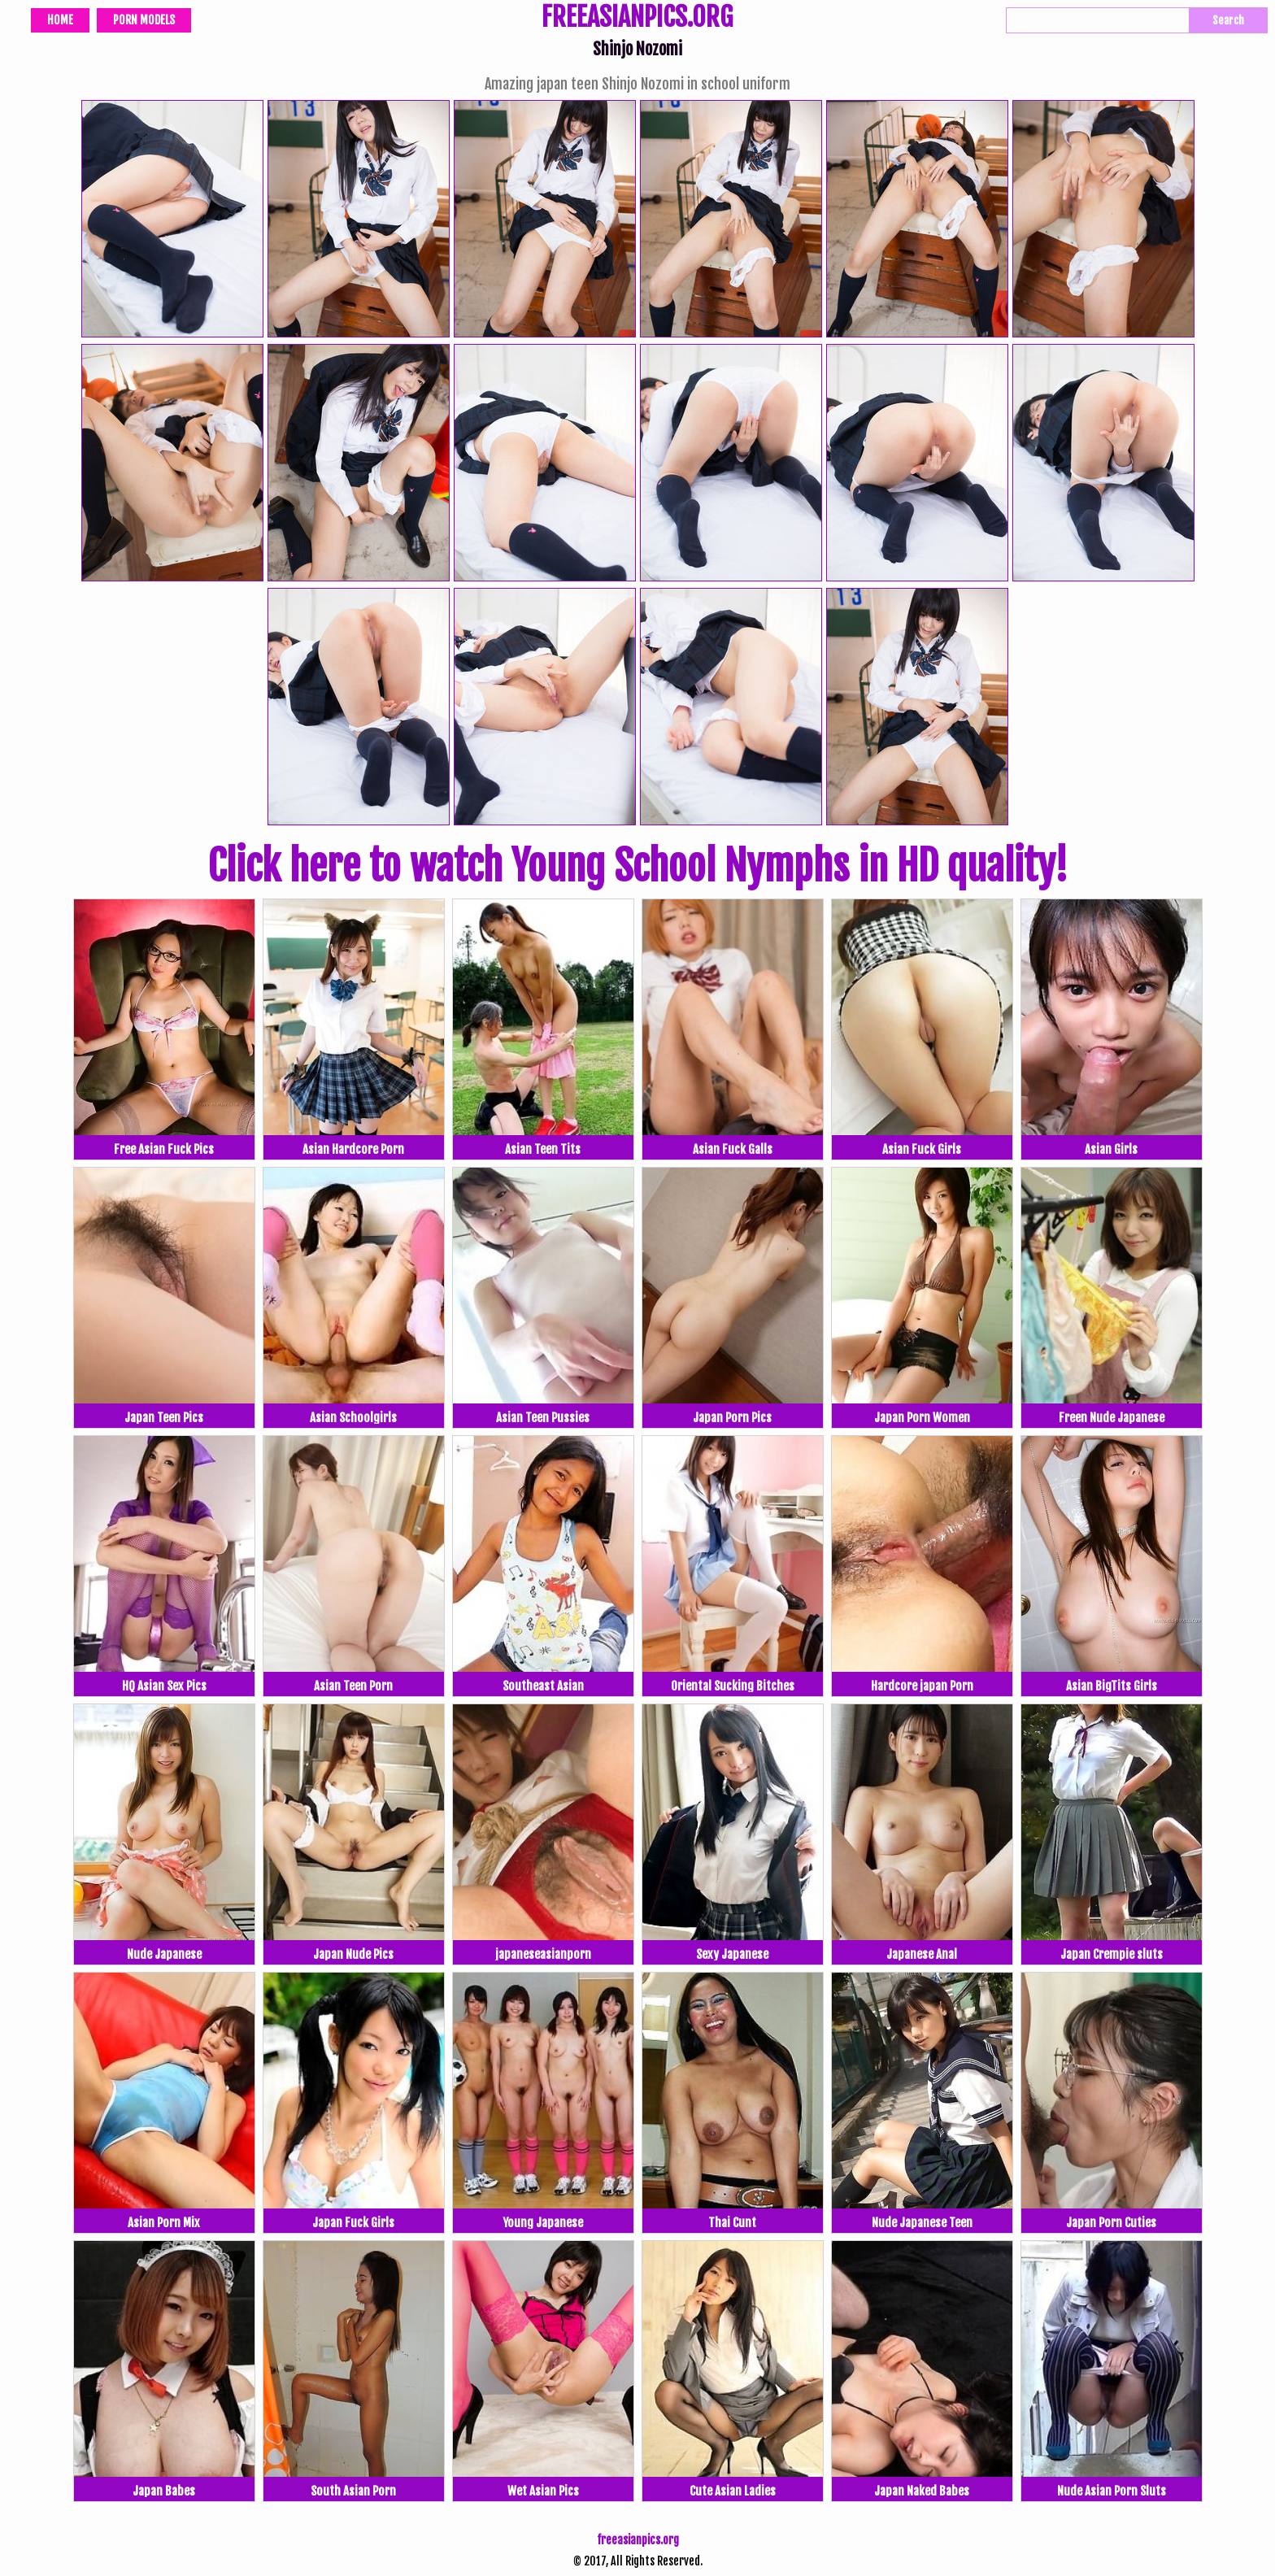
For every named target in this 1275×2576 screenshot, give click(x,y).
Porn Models (144, 20)
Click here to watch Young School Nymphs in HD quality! (637, 866)
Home (60, 20)
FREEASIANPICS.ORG (637, 18)
